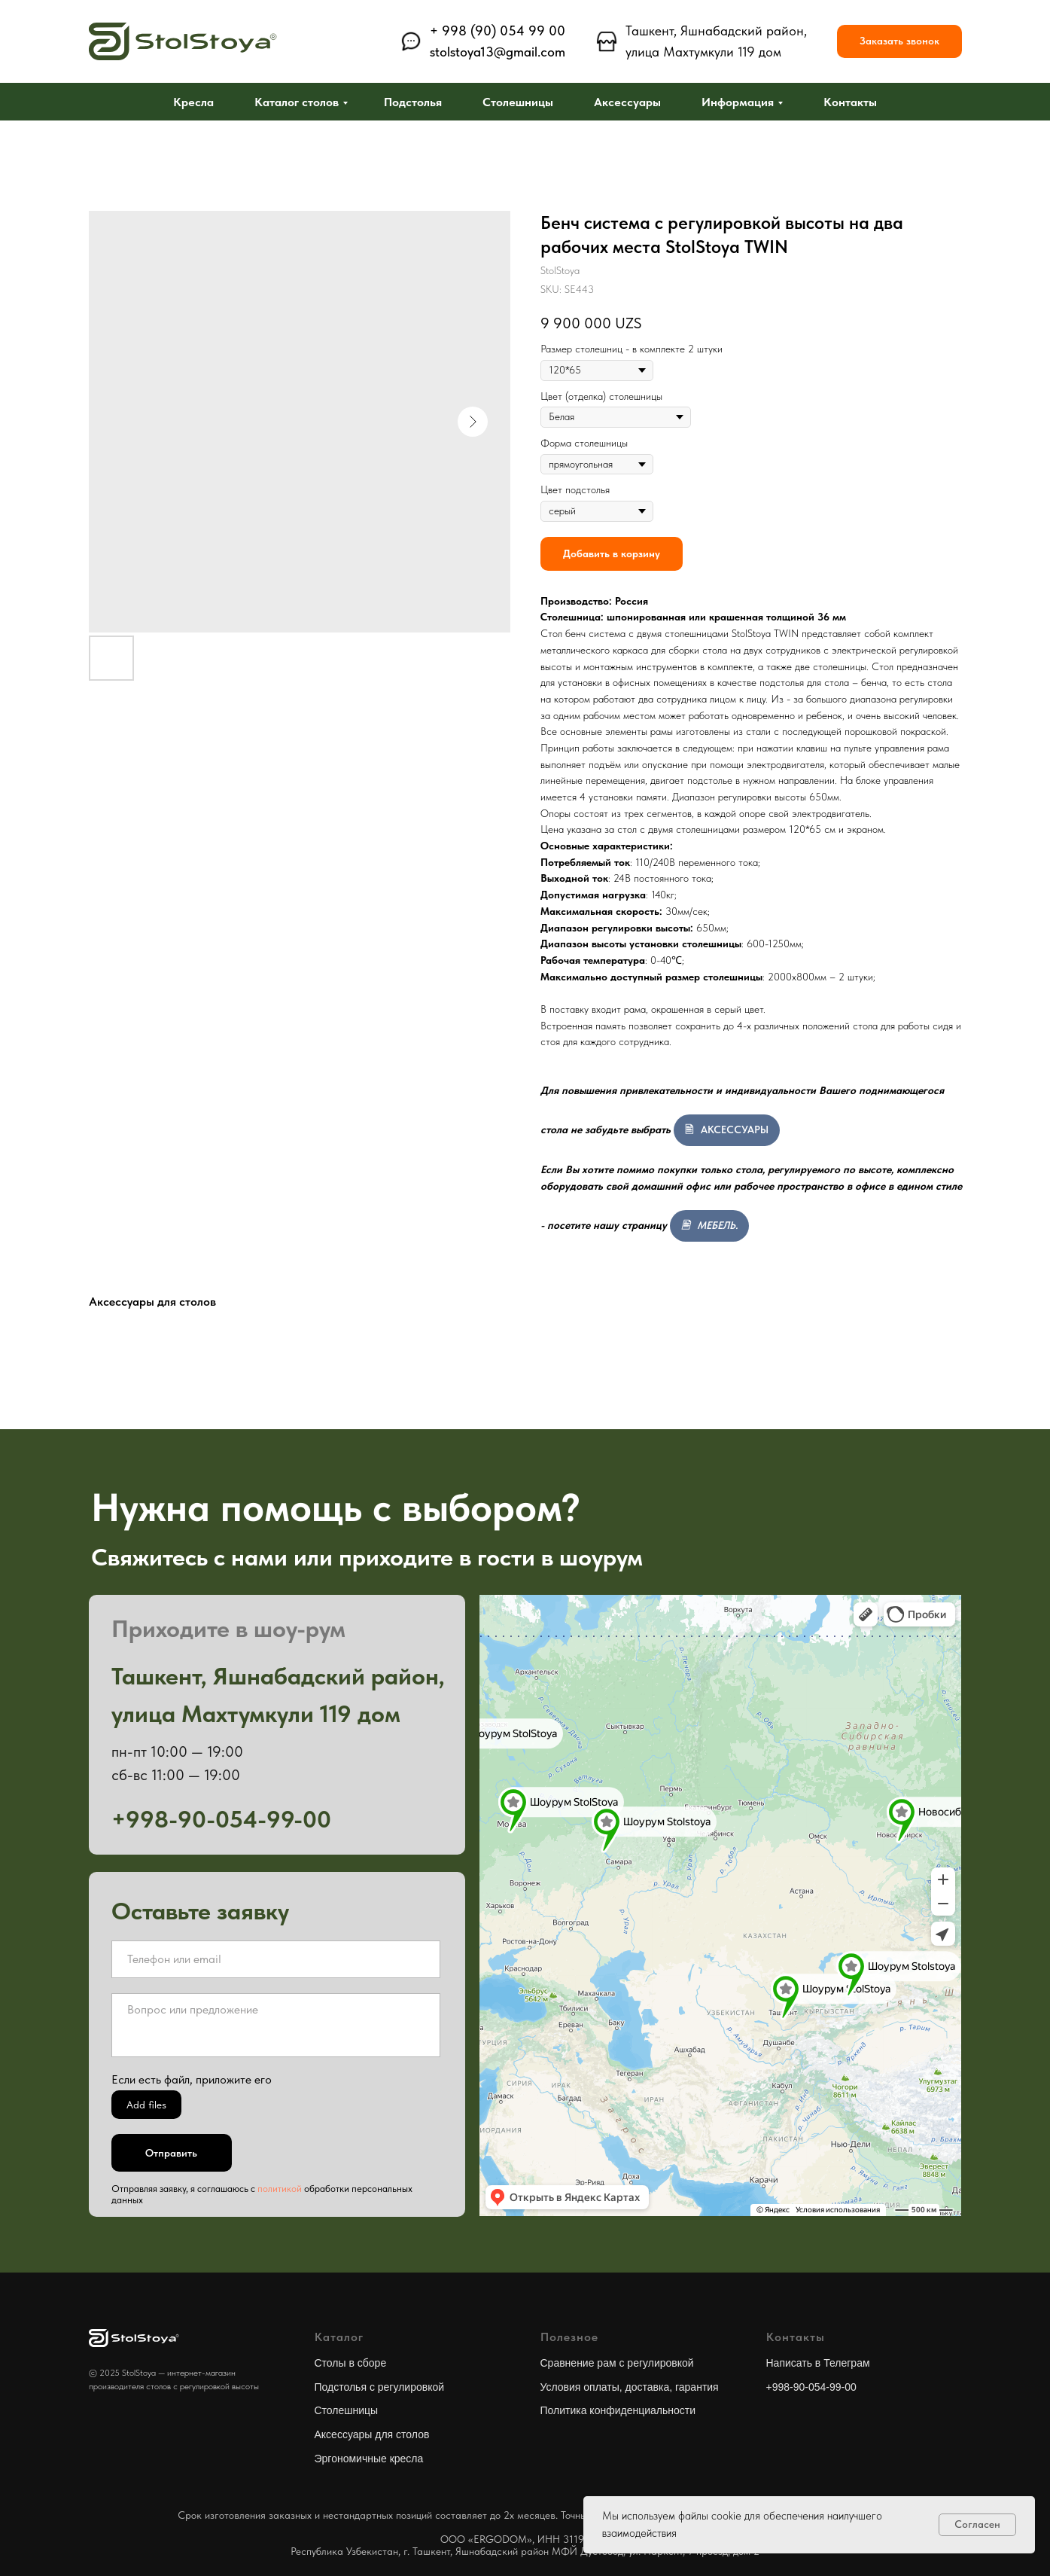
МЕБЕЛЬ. (717, 1225)
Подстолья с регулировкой (380, 2387)
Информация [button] (738, 102)
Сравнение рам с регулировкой (617, 2363)
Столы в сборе (351, 2363)
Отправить (171, 2153)
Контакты (850, 102)
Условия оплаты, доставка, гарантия (629, 2387)
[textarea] (275, 2025)
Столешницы (517, 102)
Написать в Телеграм (818, 2363)
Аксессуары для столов (372, 2434)
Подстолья (413, 102)
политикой (279, 2188)
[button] (899, 42)
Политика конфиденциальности (618, 2410)
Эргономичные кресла (369, 2459)
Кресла (193, 102)
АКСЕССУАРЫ (734, 1129)
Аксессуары (627, 102)
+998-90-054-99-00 (811, 2387)
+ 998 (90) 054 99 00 (497, 30)
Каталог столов (296, 102)
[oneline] (275, 1959)
